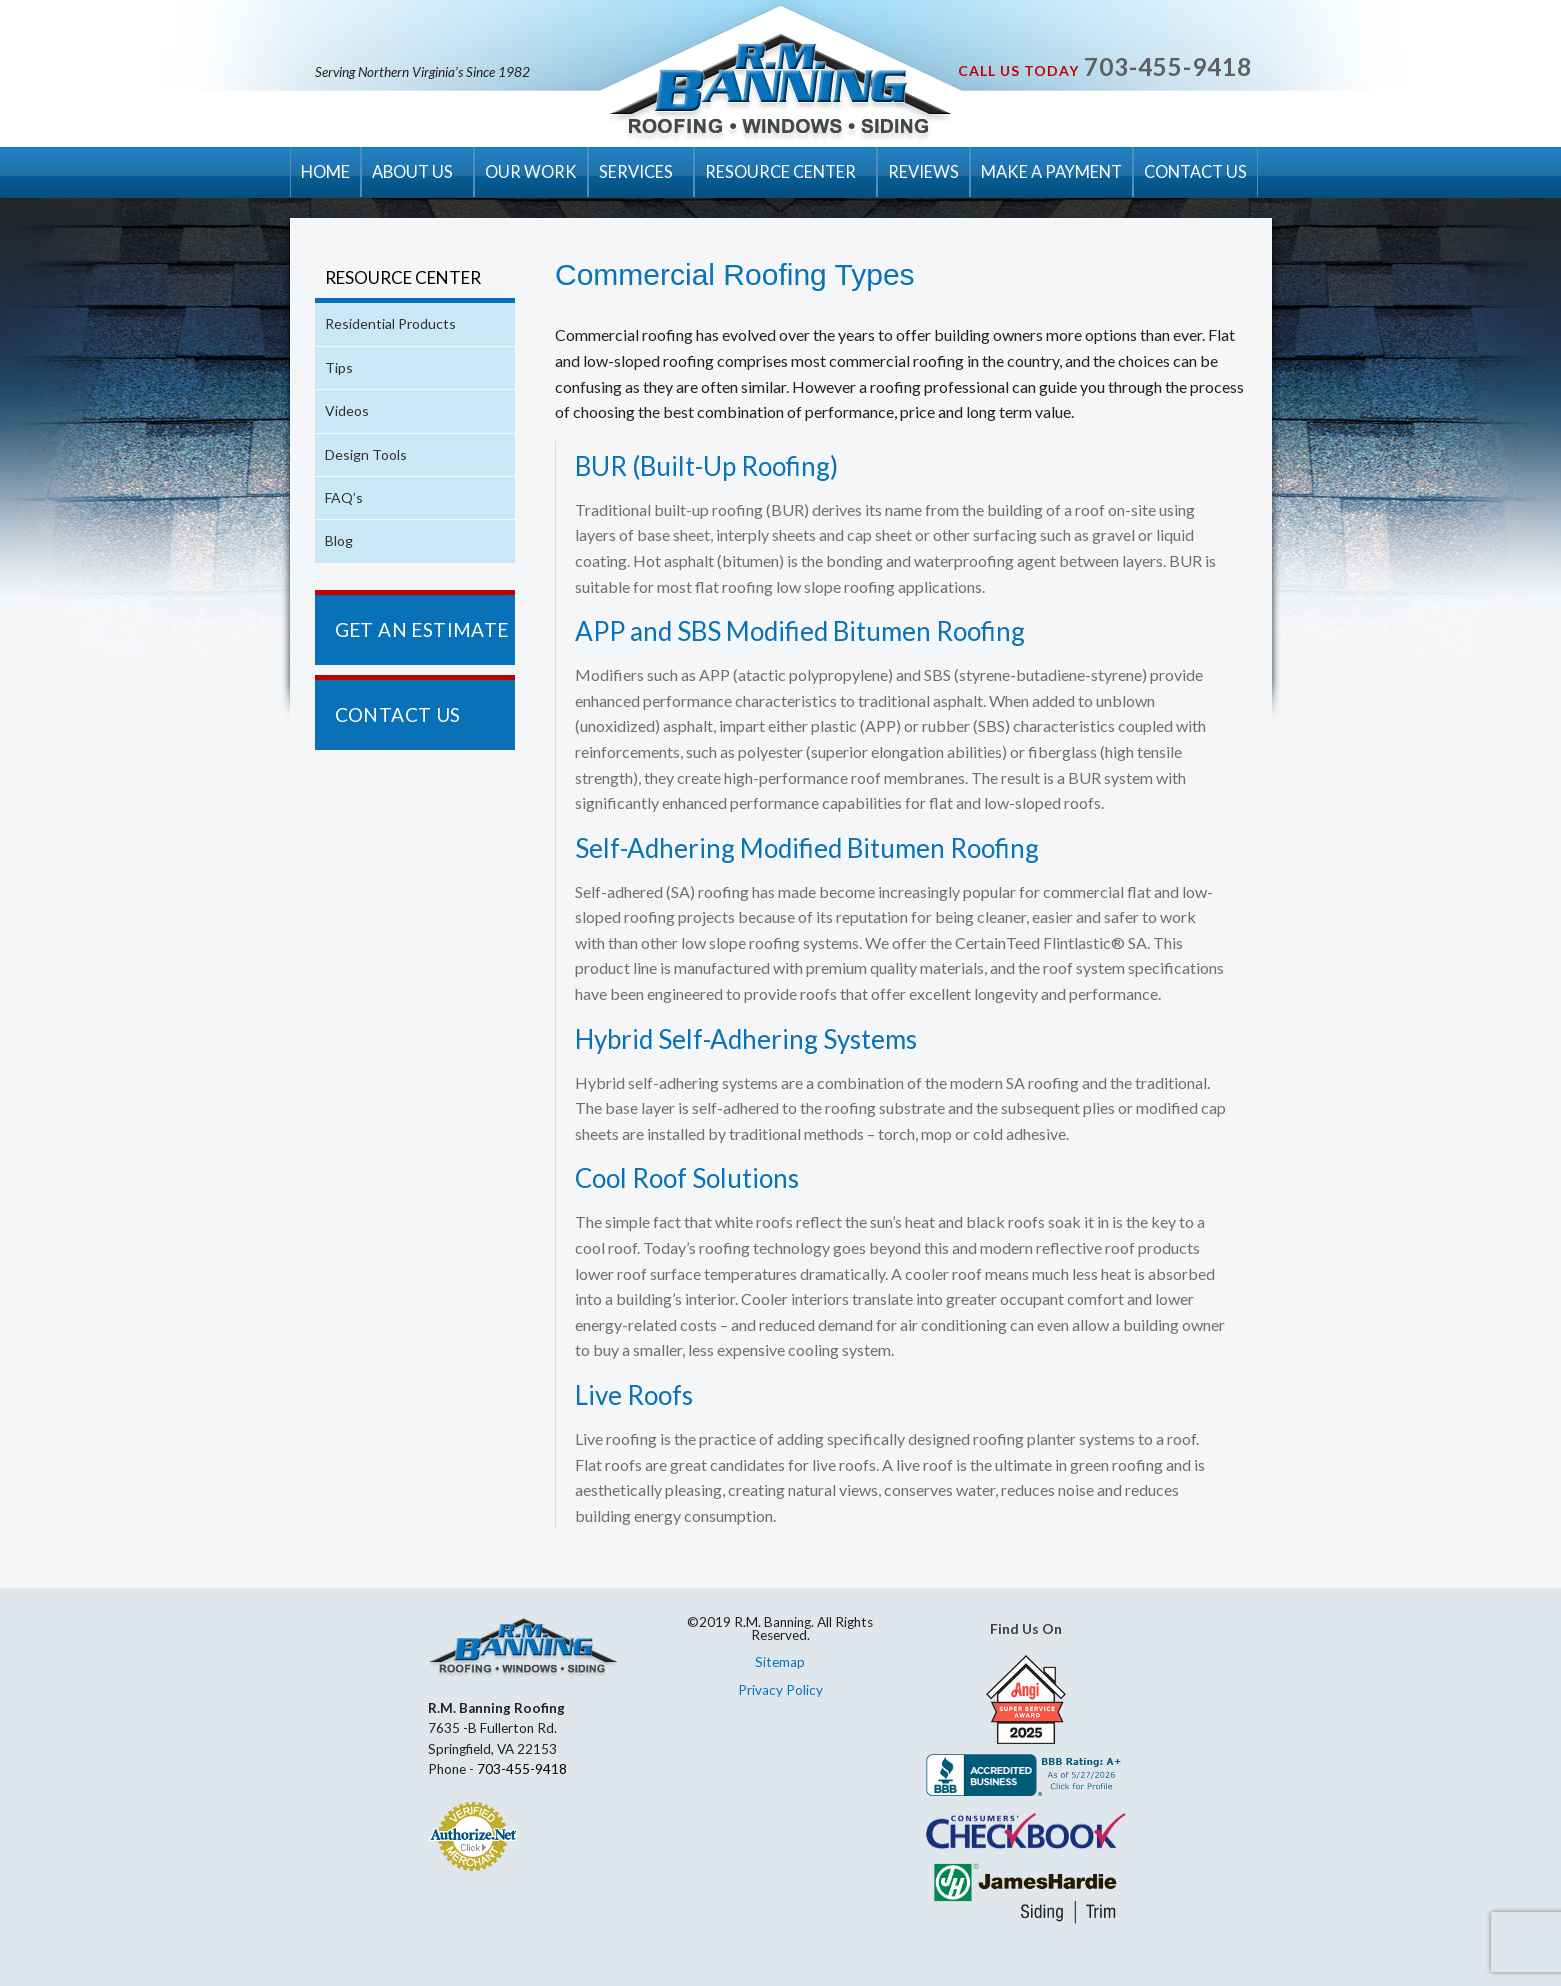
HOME (325, 171)
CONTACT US (1195, 171)
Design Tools (366, 454)
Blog (339, 540)
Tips (339, 367)
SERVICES (636, 171)
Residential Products (390, 323)
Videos (347, 410)
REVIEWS (923, 171)
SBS (701, 631)
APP (600, 631)
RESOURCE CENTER (780, 171)
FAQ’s (344, 497)
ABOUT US (412, 171)
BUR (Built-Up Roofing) (706, 466)
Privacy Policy (780, 1690)
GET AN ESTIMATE (422, 629)
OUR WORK (531, 171)
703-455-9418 (1168, 66)
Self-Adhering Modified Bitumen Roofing (807, 848)
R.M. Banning (780, 88)
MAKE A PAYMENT (1051, 171)
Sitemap (780, 1662)
